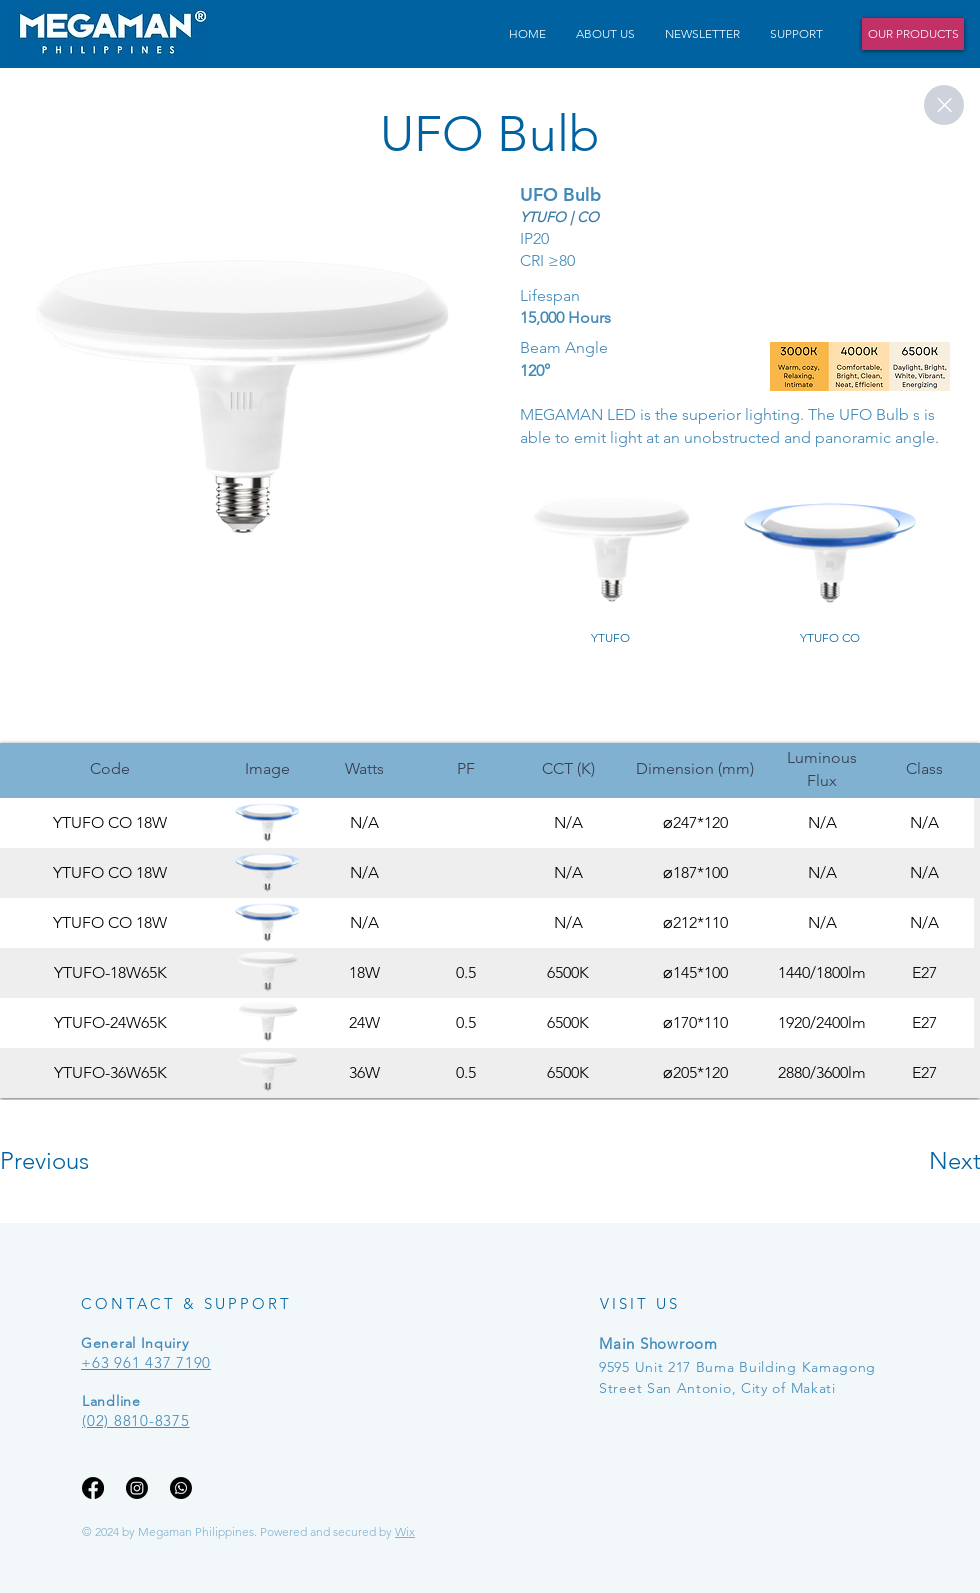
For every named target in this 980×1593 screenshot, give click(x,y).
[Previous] (71, 1161)
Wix (405, 1531)
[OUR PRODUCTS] (913, 34)
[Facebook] (93, 1488)
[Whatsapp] (181, 1488)
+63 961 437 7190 (146, 1362)
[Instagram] (137, 1488)
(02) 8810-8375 (136, 1420)
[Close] (944, 105)
